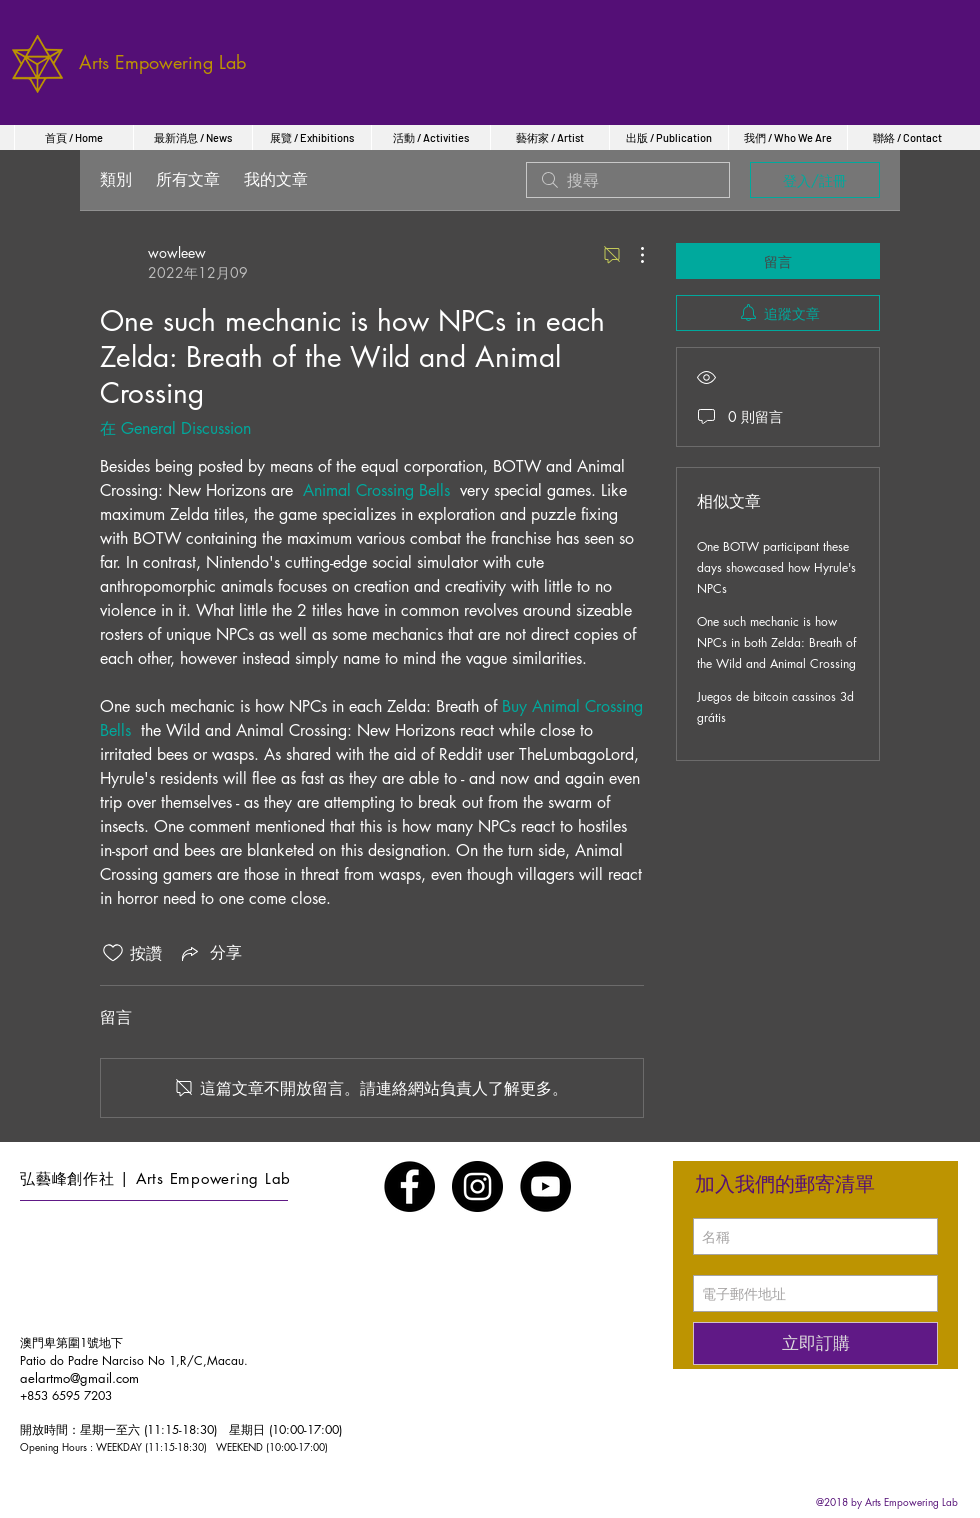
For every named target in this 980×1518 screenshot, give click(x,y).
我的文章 (276, 179)
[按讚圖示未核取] (113, 953)
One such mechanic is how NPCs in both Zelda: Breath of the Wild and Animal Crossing (776, 642)
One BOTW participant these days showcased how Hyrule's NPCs (776, 567)
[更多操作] (632, 255)
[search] (628, 180)
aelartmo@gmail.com (79, 1378)
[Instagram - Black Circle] (477, 1186)
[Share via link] (210, 953)
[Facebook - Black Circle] (409, 1186)
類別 (116, 179)
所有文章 (188, 179)
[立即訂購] (815, 1343)
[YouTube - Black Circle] (545, 1186)
